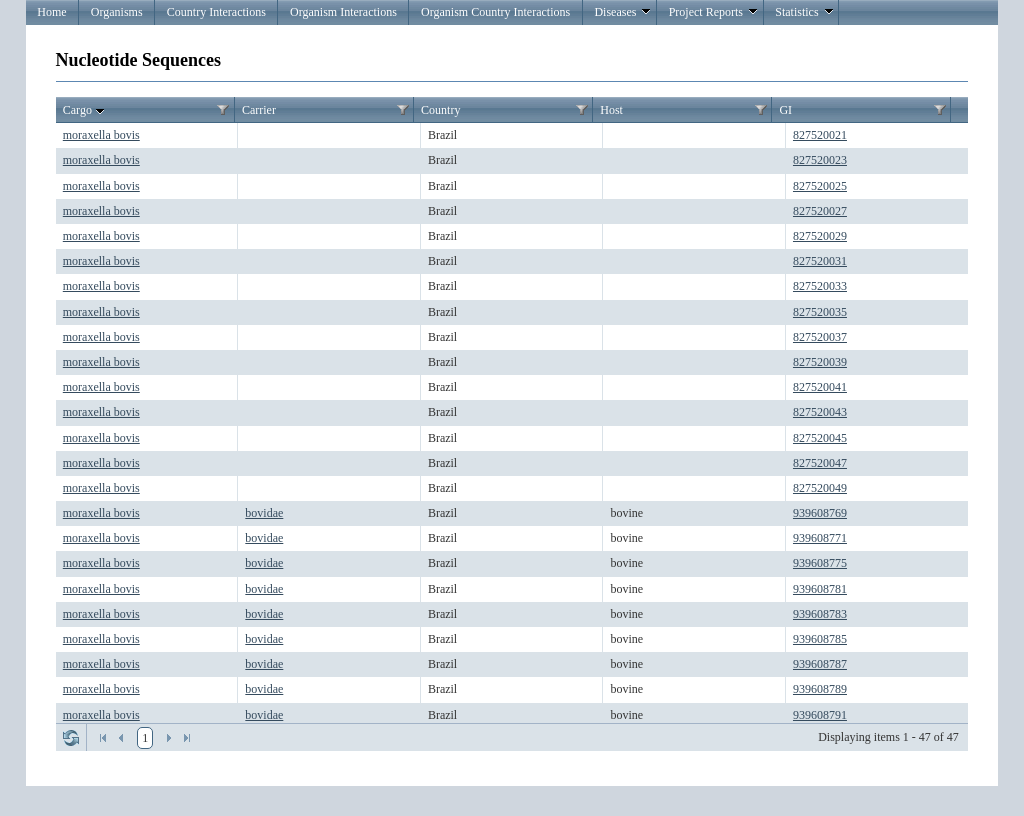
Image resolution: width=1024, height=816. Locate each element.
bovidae (264, 513)
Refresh (71, 738)
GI (785, 110)
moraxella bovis (101, 135)
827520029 (820, 236)
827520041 (820, 387)
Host (611, 110)
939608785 (820, 639)
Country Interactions (216, 12)
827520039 (820, 362)
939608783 (820, 614)
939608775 (820, 563)
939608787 (820, 664)
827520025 (820, 186)
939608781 (820, 589)
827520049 (820, 488)
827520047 (820, 463)
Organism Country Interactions (495, 12)
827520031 (820, 261)
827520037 (820, 337)
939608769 (820, 513)
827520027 (820, 211)
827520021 (820, 135)
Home (51, 12)
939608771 (820, 538)
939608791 (820, 715)
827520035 (820, 312)
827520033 (820, 286)
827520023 (820, 160)
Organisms (117, 12)
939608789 (820, 689)
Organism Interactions (343, 12)
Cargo (85, 111)
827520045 (820, 438)
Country (440, 110)
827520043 (820, 412)
